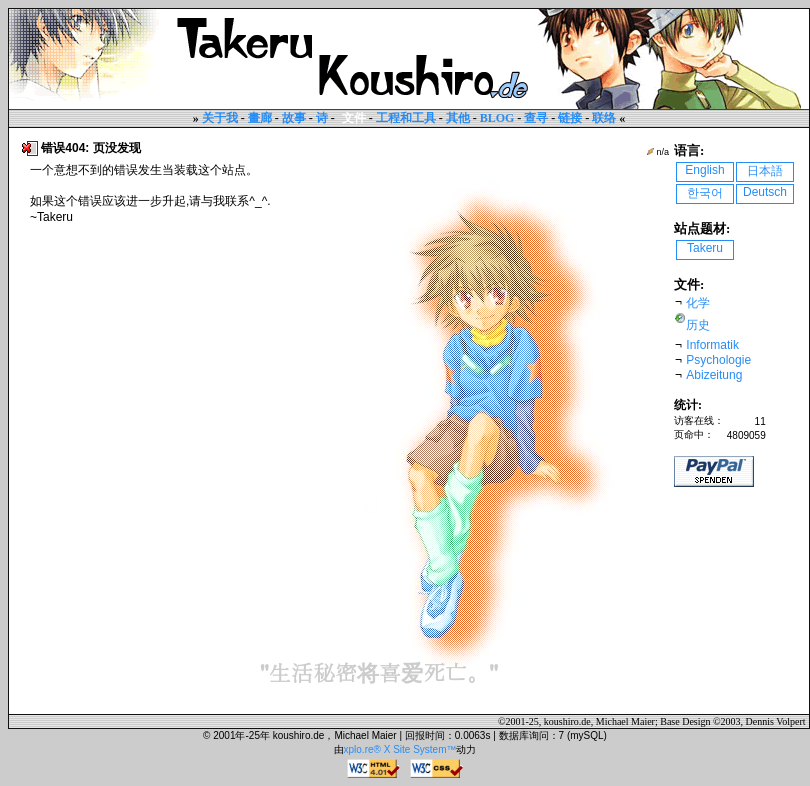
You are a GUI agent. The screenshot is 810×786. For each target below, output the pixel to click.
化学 (698, 303)
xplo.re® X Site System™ (400, 749)
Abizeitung (714, 375)
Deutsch (765, 192)
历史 (698, 325)
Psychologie (718, 360)
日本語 (765, 171)
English (704, 170)
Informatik (712, 345)
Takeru (705, 248)
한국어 (705, 193)
